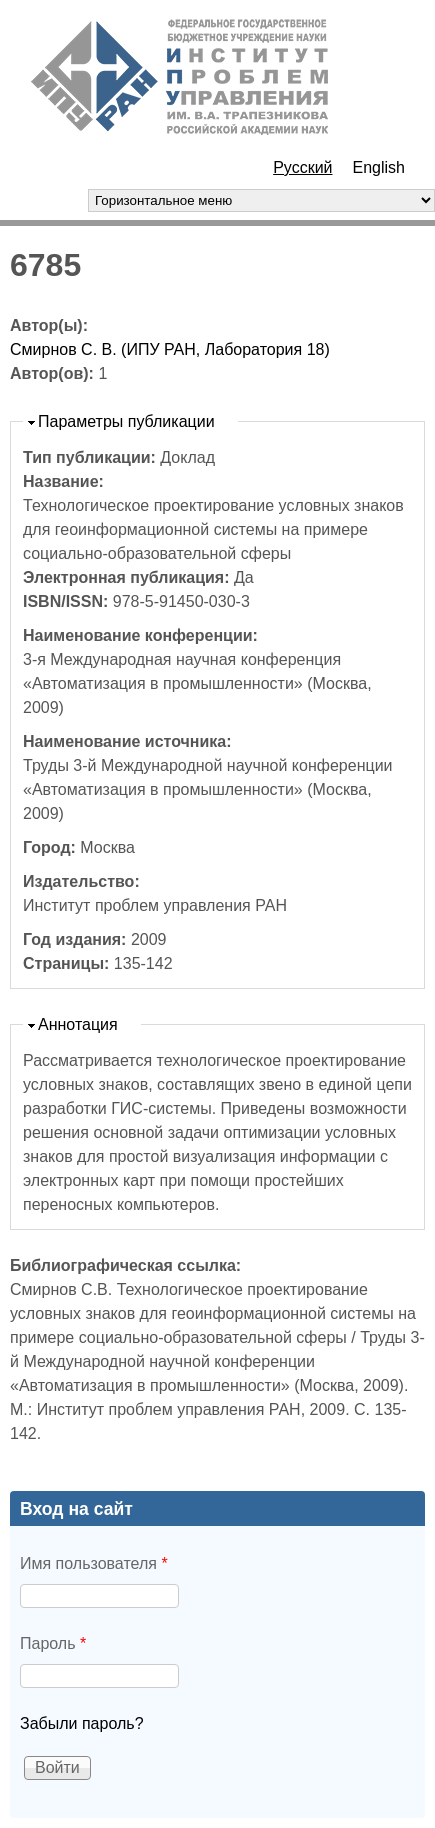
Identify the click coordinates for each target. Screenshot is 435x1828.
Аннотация (78, 1024)
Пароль (53, 1643)
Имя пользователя (94, 1563)
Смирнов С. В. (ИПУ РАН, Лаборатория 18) (170, 349)
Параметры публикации (126, 421)
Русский (302, 167)
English (379, 167)
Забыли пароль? (82, 1723)
